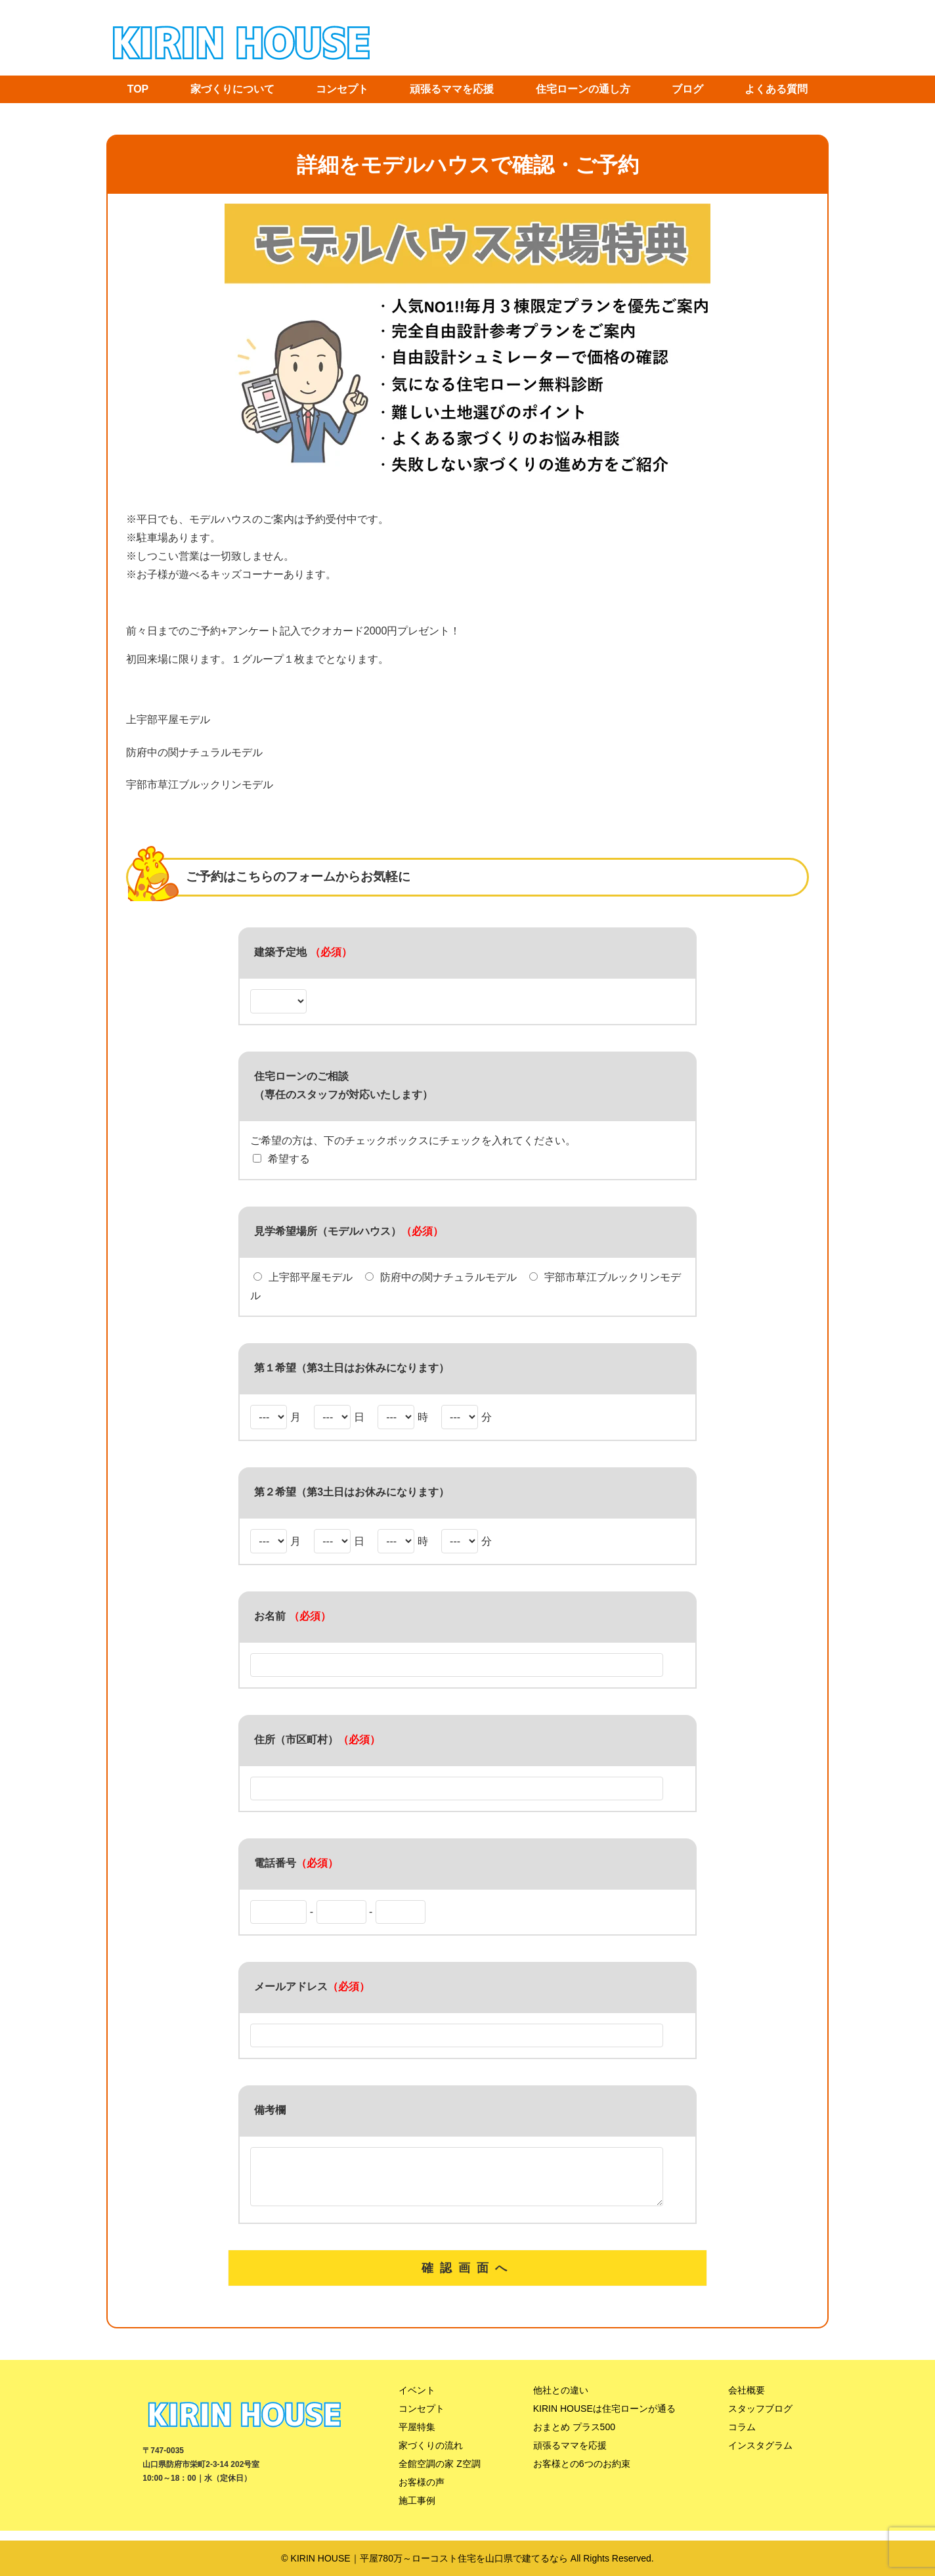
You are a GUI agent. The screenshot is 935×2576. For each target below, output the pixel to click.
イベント (417, 2400)
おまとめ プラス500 (574, 2437)
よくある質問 (776, 89)
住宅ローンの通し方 (583, 89)
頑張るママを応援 (452, 89)
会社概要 (746, 2400)
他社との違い (560, 2400)
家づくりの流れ (431, 2455)
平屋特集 (417, 2437)
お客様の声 (422, 2492)
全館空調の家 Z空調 (439, 2473)
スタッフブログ (760, 2418)
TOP (138, 89)
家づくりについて (232, 89)
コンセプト (342, 89)
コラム (742, 2437)
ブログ (687, 89)
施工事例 (417, 2510)
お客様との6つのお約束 (581, 2473)
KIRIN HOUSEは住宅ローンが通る (604, 2418)
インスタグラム (760, 2455)
